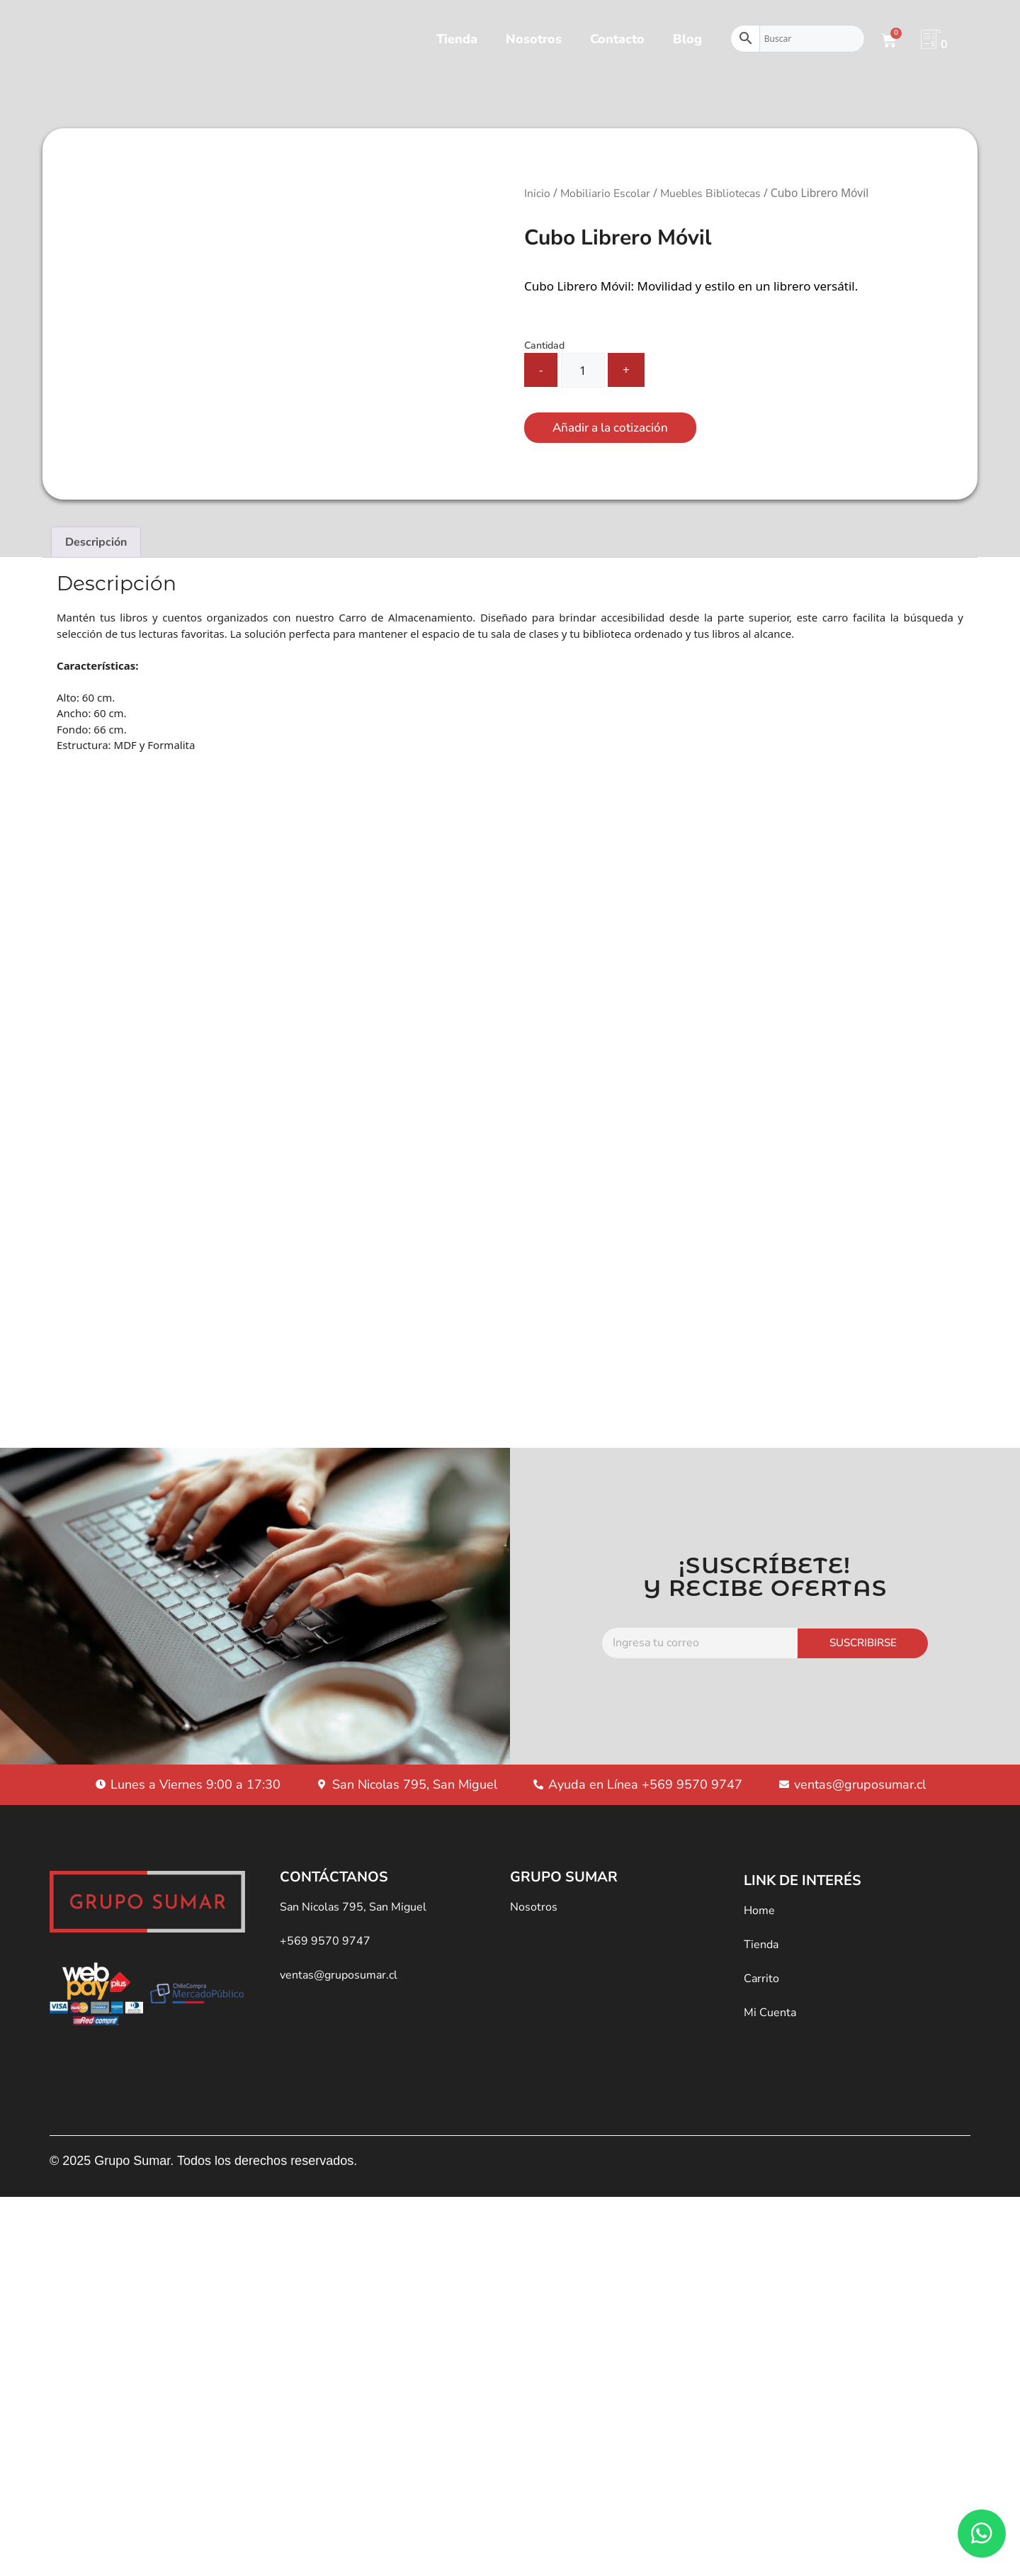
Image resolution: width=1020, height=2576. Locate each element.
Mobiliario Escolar (605, 193)
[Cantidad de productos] (583, 370)
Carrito (761, 1959)
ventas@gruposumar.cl (338, 1956)
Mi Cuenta (770, 1993)
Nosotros (534, 38)
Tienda (456, 38)
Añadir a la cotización (610, 428)
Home (759, 1891)
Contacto (617, 38)
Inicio (537, 193)
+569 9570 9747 (325, 1922)
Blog (687, 38)
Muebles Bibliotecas (710, 193)
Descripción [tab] (96, 542)
